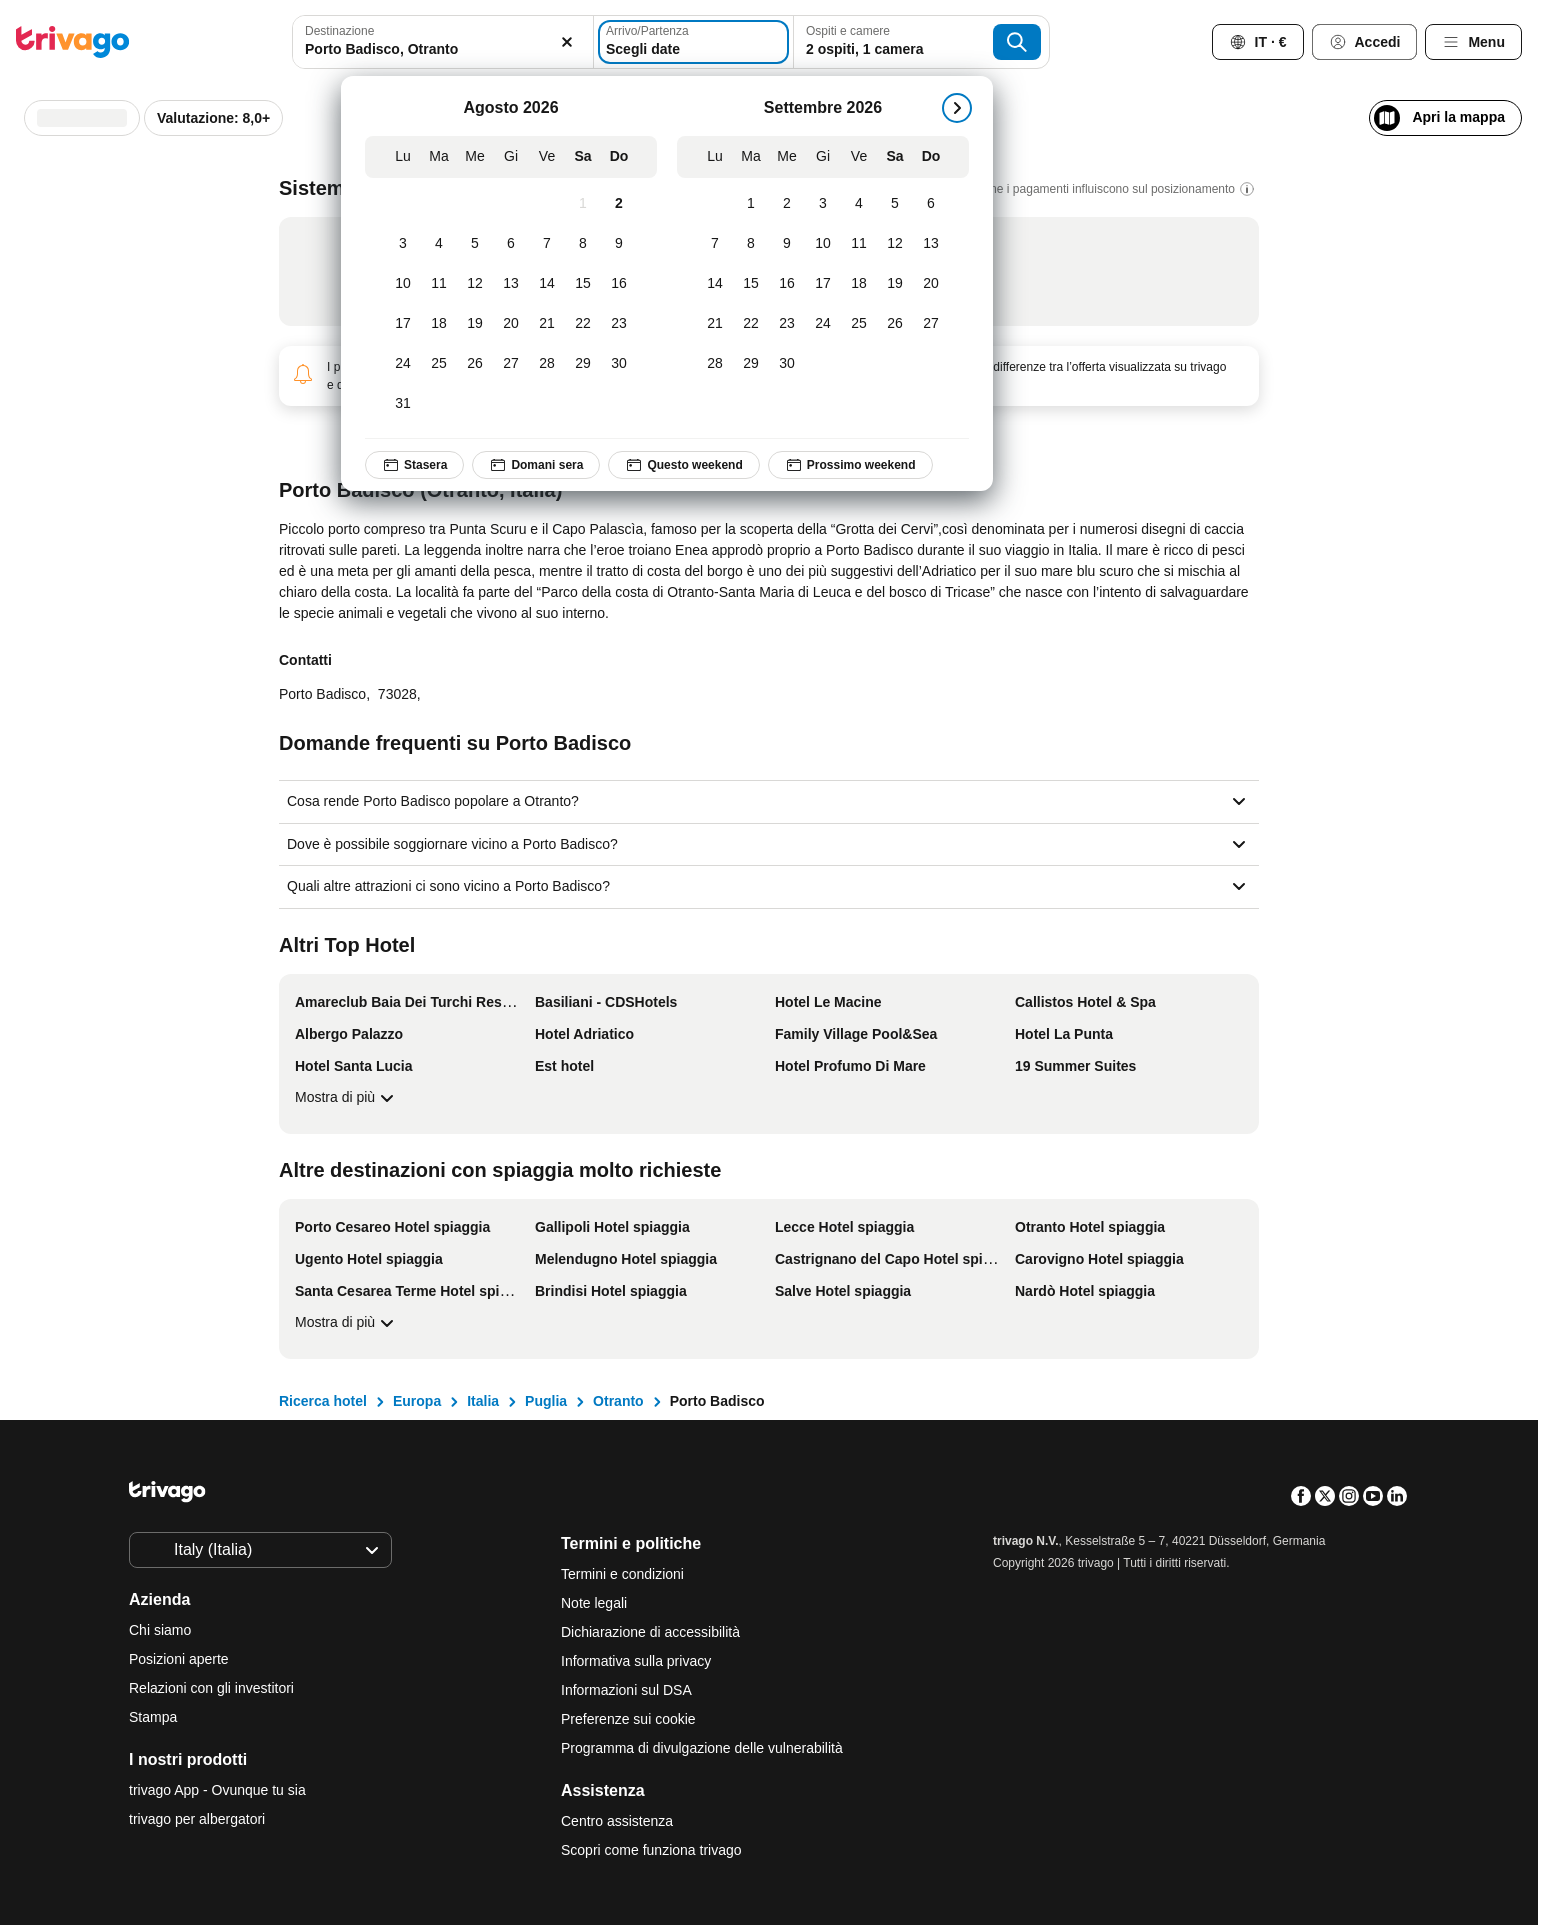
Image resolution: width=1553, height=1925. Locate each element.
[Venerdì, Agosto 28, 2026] (547, 364)
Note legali (594, 1603)
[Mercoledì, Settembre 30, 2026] (787, 364)
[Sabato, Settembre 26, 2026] (895, 324)
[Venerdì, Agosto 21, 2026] (547, 324)
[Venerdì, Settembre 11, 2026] (859, 244)
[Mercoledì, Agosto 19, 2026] (475, 324)
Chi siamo (160, 1630)
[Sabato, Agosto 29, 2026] (583, 364)
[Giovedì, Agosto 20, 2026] (511, 324)
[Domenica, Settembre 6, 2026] (931, 204)
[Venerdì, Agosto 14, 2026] (547, 284)
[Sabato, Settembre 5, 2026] (895, 204)
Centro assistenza (617, 1821)
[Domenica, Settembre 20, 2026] (931, 284)
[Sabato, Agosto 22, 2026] (583, 324)
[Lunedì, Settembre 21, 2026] (715, 324)
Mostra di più (347, 1098)
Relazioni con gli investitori (211, 1688)
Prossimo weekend (850, 465)
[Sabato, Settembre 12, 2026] (895, 244)
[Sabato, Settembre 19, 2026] (895, 284)
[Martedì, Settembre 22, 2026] (751, 324)
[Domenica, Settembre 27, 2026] (931, 324)
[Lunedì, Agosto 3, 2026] (403, 244)
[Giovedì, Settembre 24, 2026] (823, 324)
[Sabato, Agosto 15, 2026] (583, 284)
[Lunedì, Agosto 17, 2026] (403, 324)
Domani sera (536, 465)
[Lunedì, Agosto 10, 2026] (403, 284)
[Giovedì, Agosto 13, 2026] (511, 284)
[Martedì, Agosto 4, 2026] (439, 244)
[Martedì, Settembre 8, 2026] (751, 244)
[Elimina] (567, 42)
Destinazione (339, 31)
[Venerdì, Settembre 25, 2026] (859, 324)
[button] (443, 42)
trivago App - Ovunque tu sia (217, 1790)
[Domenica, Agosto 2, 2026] (619, 204)
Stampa (153, 1717)
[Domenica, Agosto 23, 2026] (619, 324)
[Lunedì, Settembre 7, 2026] (715, 244)
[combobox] (443, 42)
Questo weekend (683, 465)
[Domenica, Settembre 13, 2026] (931, 244)
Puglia (546, 1401)
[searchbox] (443, 49)
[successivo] (957, 108)
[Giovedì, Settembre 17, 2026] (823, 284)
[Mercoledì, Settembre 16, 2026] (787, 284)
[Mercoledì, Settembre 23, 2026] (787, 324)
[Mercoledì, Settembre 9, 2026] (787, 244)
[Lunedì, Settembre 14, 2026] (715, 284)
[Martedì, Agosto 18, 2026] (439, 324)
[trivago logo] (73, 42)
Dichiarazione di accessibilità (650, 1632)
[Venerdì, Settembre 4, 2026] (859, 204)
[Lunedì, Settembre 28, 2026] (715, 364)
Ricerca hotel (323, 1401)
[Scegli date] (693, 42)
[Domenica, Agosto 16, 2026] (619, 284)
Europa (417, 1401)
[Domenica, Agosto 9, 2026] (619, 244)
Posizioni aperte (179, 1659)
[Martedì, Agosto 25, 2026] (439, 364)
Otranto (618, 1401)
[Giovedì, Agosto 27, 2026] (511, 364)
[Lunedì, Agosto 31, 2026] (403, 404)
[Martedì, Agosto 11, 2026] (439, 284)
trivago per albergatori (197, 1819)
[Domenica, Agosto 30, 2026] (619, 364)
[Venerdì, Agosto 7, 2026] (547, 244)
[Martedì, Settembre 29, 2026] (751, 364)
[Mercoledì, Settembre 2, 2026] (787, 204)
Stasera (414, 465)
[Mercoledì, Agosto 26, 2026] (475, 364)
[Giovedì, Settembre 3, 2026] (823, 204)
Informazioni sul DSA (626, 1690)
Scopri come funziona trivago (651, 1850)
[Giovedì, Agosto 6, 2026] (511, 244)
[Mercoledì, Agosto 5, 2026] (475, 244)
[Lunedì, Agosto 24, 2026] (403, 364)
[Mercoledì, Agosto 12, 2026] (475, 284)
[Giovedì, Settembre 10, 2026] (823, 244)
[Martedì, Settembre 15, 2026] (751, 284)
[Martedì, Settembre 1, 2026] (751, 204)
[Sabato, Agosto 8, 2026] (583, 244)
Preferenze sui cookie (630, 1719)
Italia (483, 1401)
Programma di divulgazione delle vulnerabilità (702, 1748)
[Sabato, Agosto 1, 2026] (583, 204)
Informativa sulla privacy (636, 1661)
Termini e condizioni (622, 1574)
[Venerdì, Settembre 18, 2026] (859, 284)
